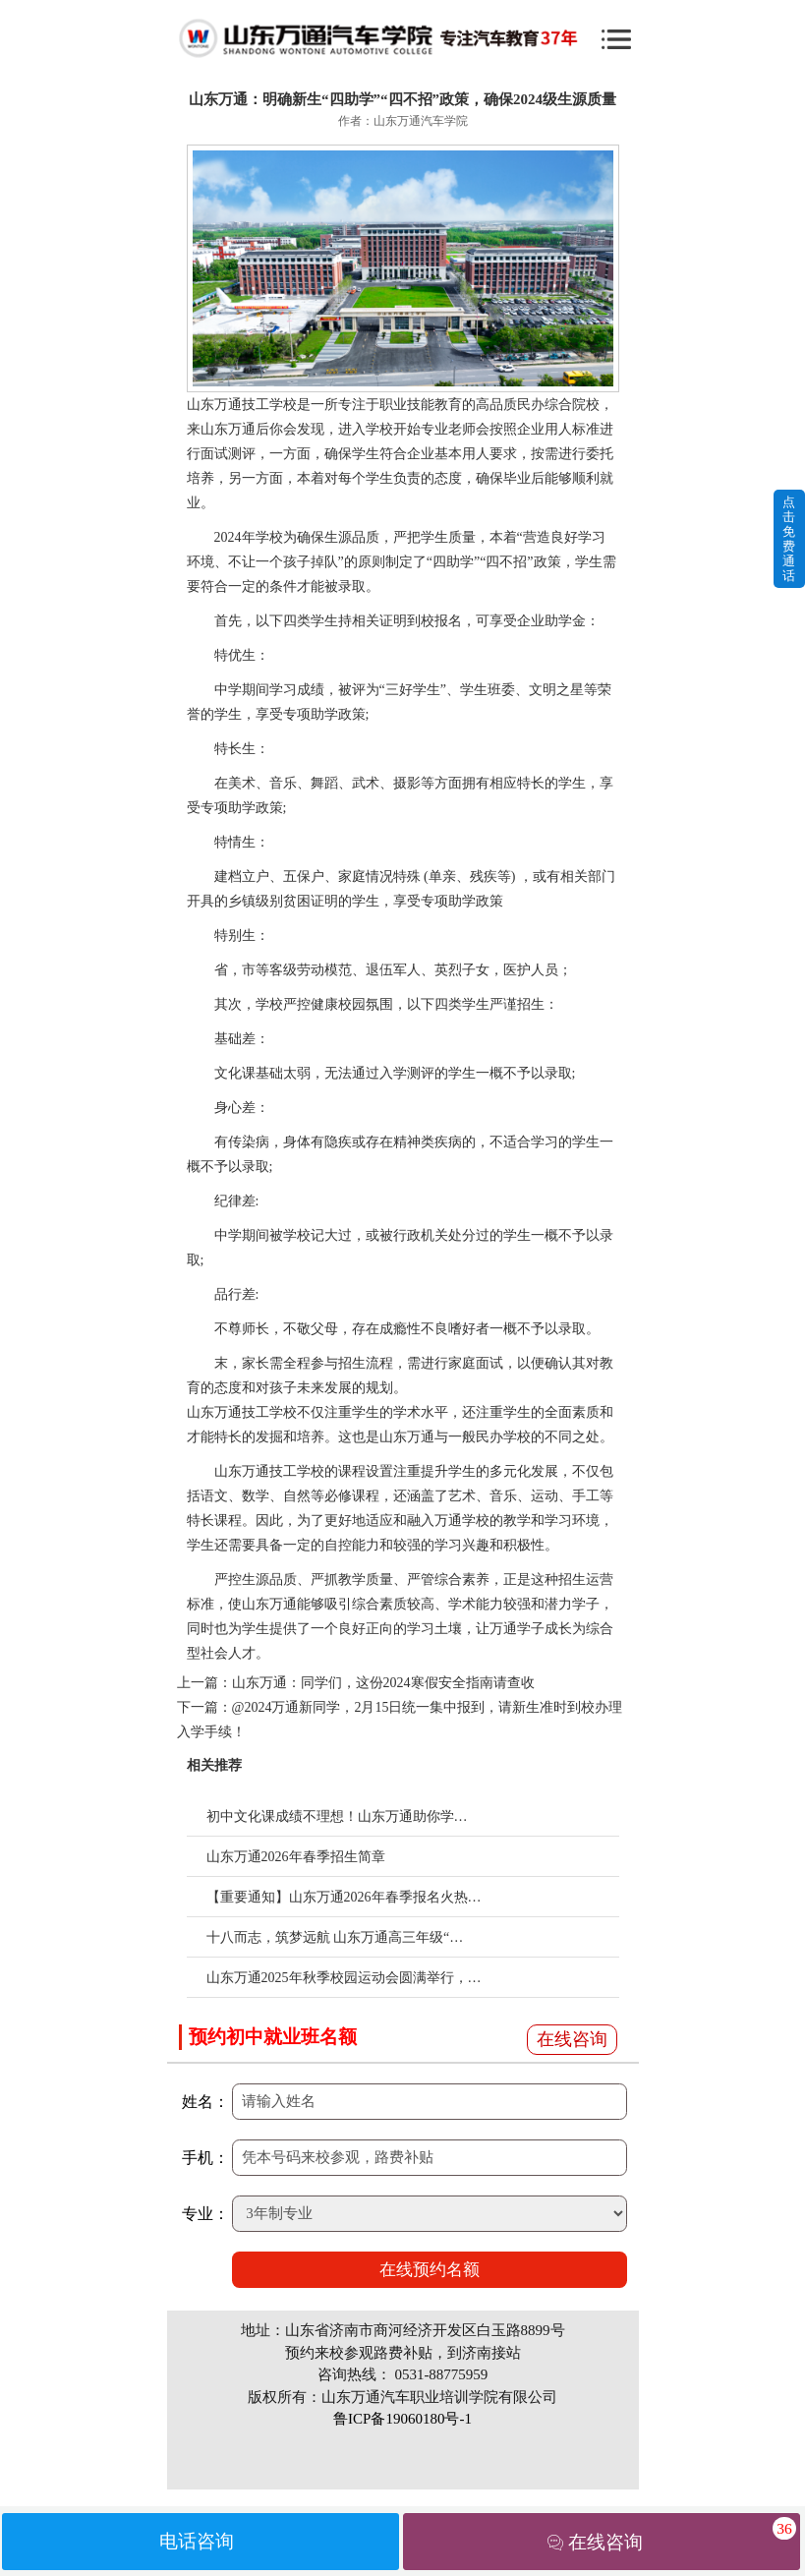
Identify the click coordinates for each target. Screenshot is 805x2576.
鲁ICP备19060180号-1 (402, 2419)
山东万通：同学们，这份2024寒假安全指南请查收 (383, 1682)
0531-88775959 (441, 2374)
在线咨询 (572, 2039)
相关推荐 (214, 1765)
